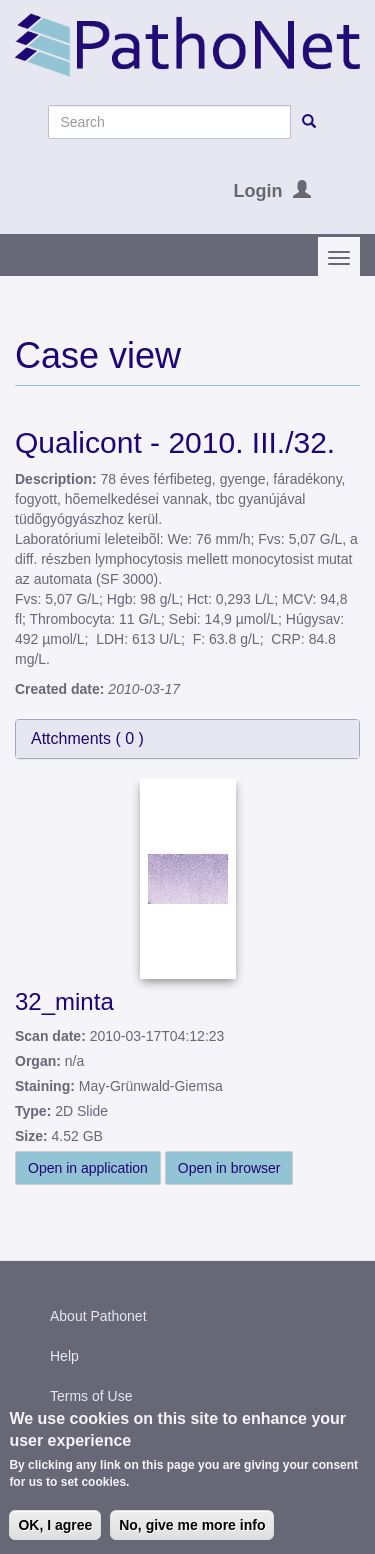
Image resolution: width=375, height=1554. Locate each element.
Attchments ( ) (87, 738)
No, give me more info (192, 1526)
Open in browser (229, 1168)
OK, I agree (55, 1526)
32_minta (64, 1001)
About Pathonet (98, 1316)
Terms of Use (91, 1396)
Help (64, 1356)
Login (258, 191)
